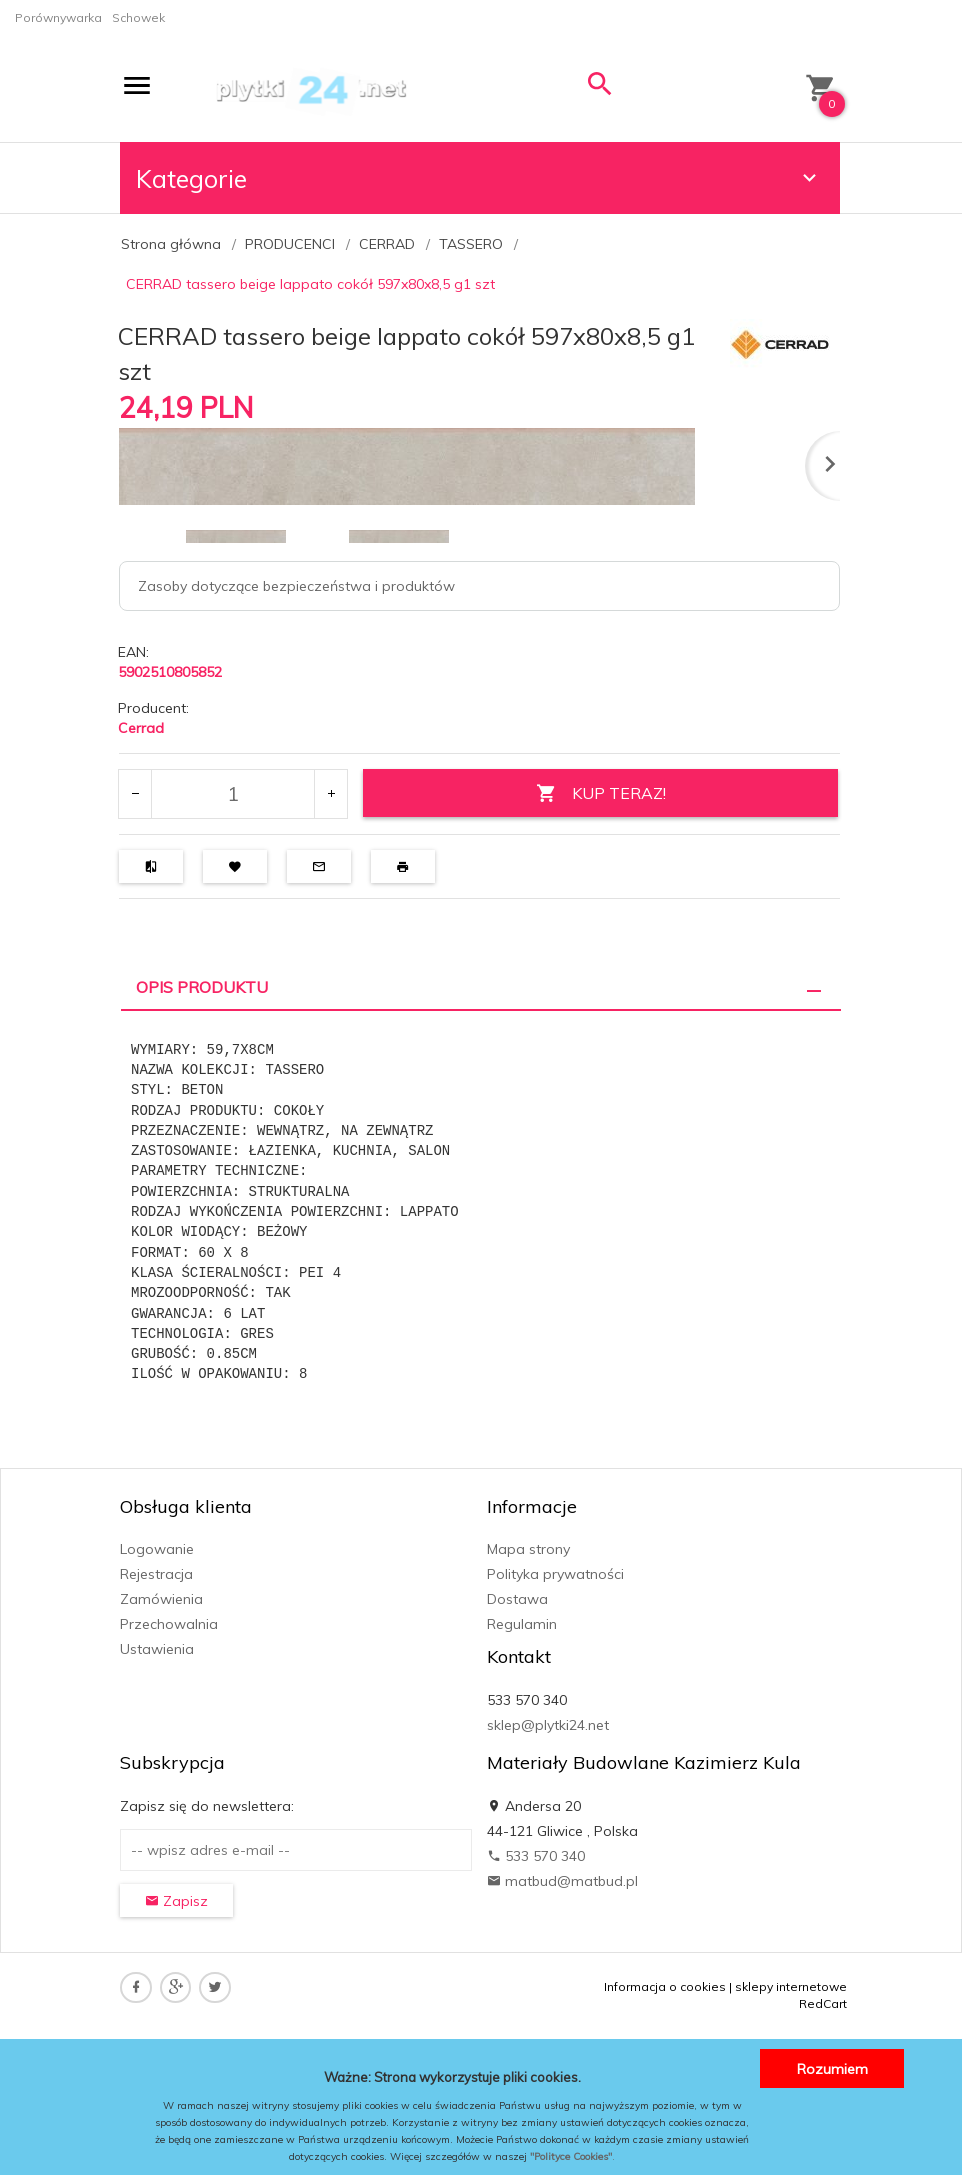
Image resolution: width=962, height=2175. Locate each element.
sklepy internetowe (791, 1986)
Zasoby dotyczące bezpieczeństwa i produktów (296, 586)
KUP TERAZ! (600, 793)
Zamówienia (161, 1599)
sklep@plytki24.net (548, 1725)
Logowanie (157, 1549)
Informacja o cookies (665, 1986)
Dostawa (517, 1599)
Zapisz (176, 1901)
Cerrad (141, 728)
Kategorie (479, 178)
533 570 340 (536, 1856)
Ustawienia (157, 1649)
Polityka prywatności (555, 1574)
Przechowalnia (169, 1624)
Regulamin (522, 1624)
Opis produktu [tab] (202, 987)
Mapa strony (528, 1549)
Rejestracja (156, 1574)
